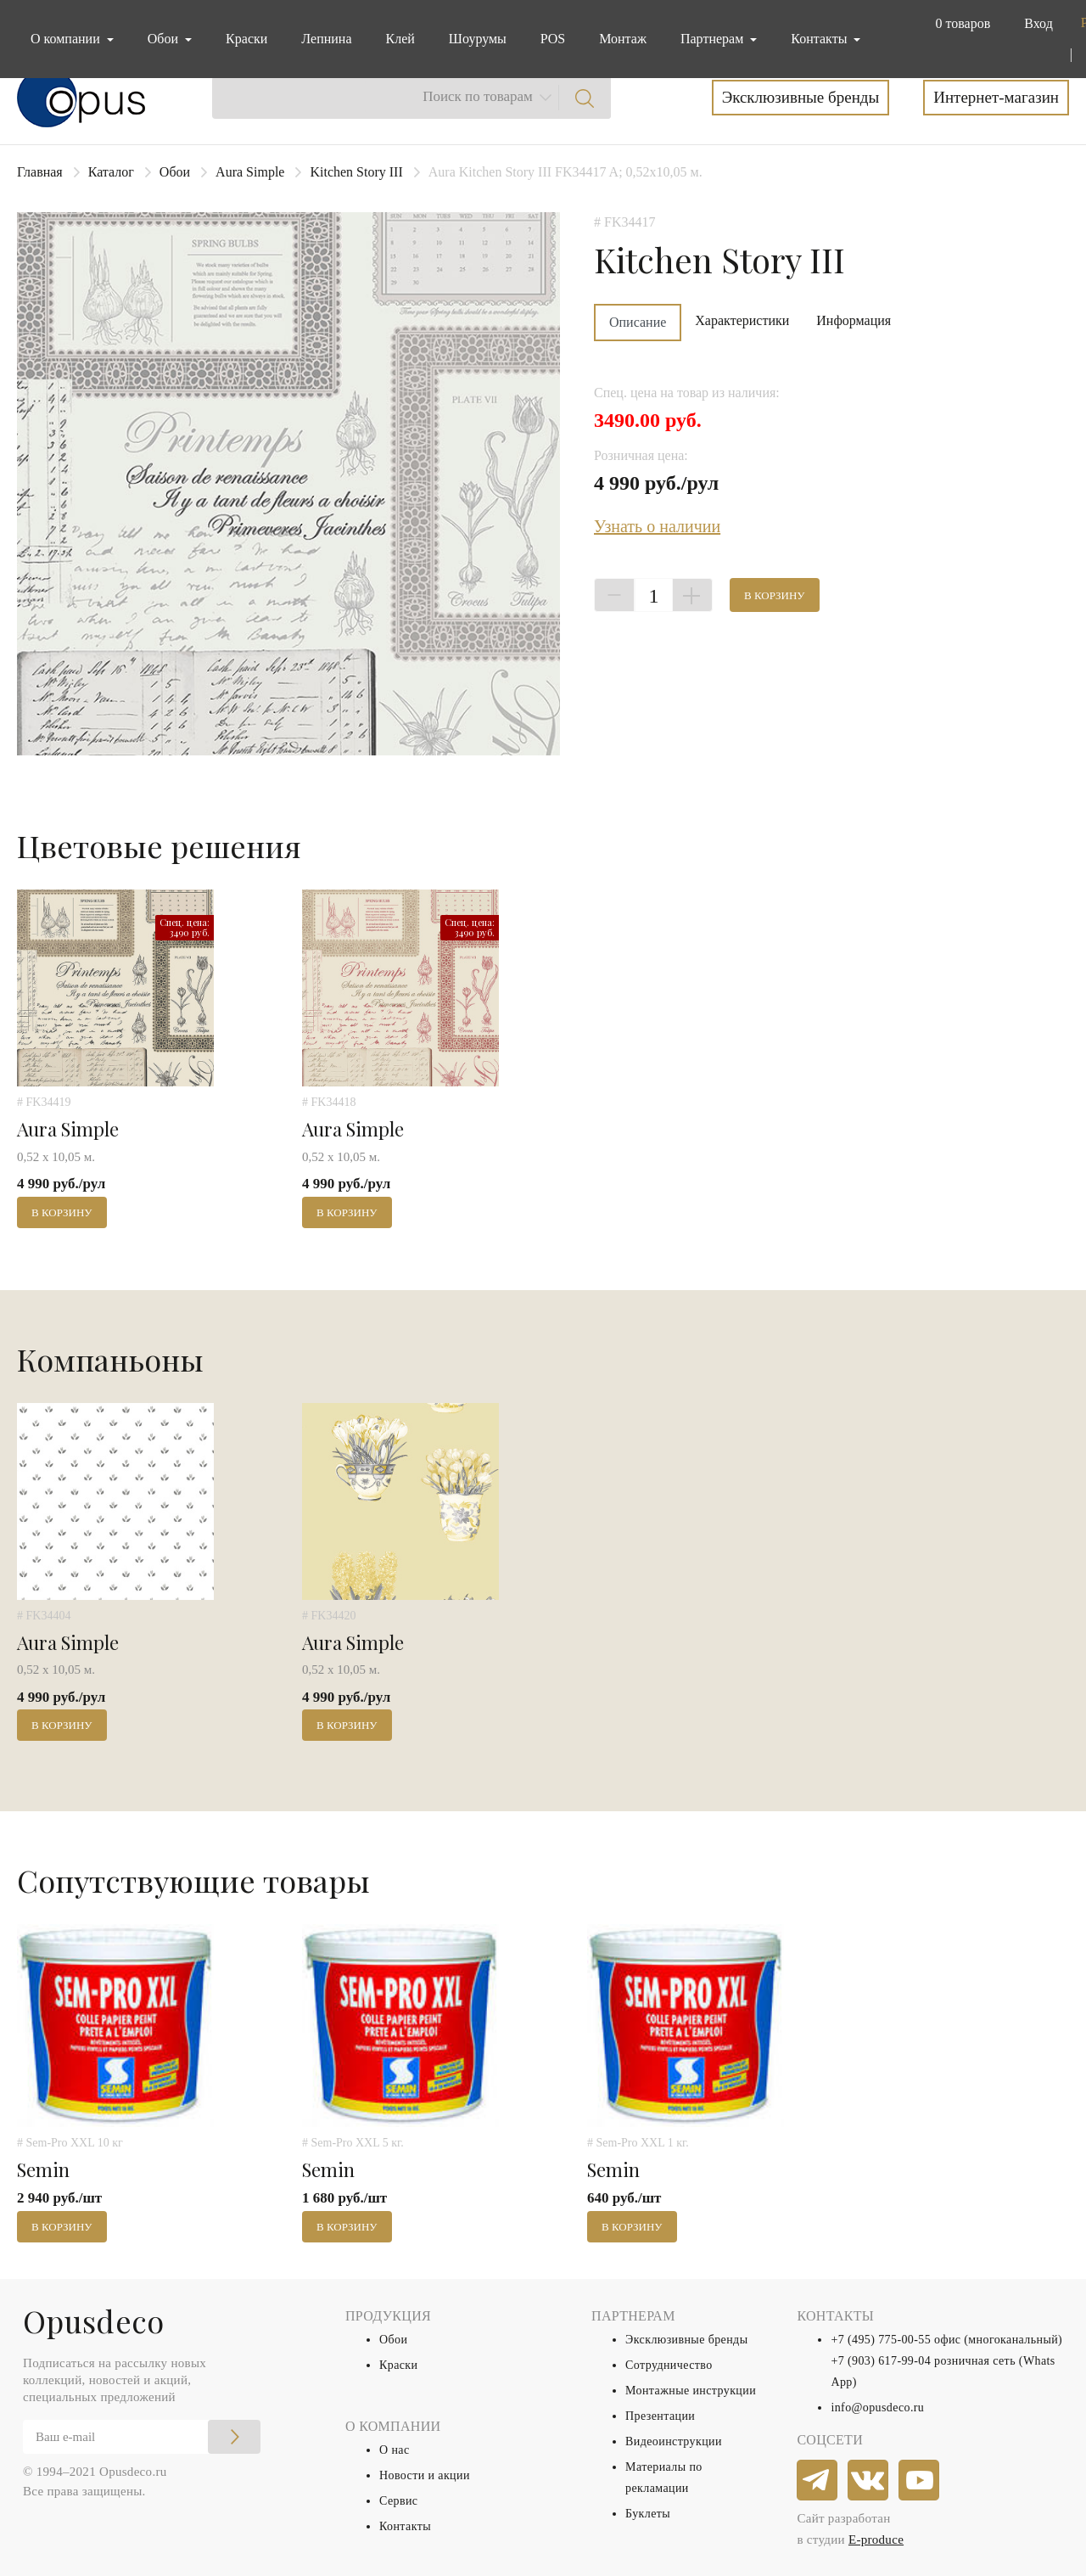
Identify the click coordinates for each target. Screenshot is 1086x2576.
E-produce (876, 2539)
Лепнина (326, 38)
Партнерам (713, 38)
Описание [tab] (637, 322)
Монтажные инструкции (690, 2390)
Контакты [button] (820, 38)
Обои (175, 172)
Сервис (398, 2501)
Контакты (405, 2526)
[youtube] (919, 2481)
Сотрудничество (669, 2365)
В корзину (774, 595)
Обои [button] (165, 38)
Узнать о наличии (657, 526)
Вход (1038, 23)
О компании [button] (67, 38)
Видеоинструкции (673, 2441)
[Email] (141, 2437)
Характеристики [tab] (742, 320)
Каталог (111, 172)
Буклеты (647, 2513)
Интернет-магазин (996, 97)
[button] (959, 24)
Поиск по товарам (478, 96)
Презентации (660, 2416)
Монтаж (623, 38)
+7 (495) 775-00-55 (881, 2339)
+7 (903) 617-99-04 (881, 2360)
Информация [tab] (853, 320)
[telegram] (818, 2481)
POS (552, 38)
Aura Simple (250, 172)
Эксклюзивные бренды (801, 97)
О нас (394, 2450)
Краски (246, 38)
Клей (400, 38)
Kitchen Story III (356, 172)
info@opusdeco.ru (877, 2407)
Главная (40, 172)
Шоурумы (478, 38)
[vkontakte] (869, 2481)
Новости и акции (424, 2475)
